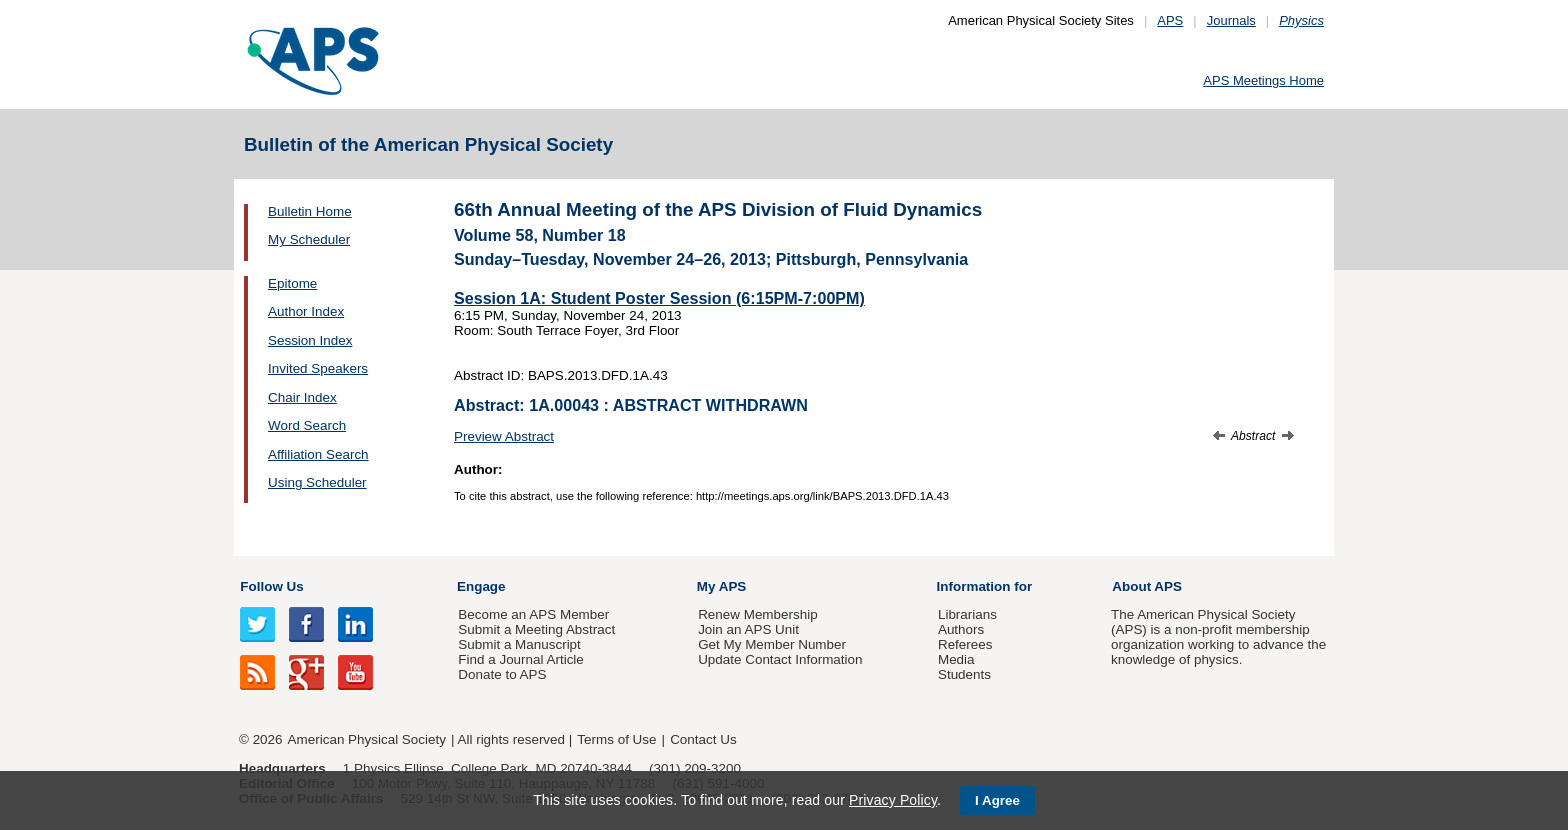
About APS (1147, 586)
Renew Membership (758, 614)
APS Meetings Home (1263, 80)
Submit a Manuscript (519, 644)
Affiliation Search (318, 454)
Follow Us (271, 586)
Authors (961, 629)
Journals (1231, 20)
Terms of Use (616, 739)
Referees (965, 644)
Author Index (306, 311)
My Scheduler (309, 239)
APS (1170, 20)
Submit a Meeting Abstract (536, 629)
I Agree (997, 800)
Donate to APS (502, 674)
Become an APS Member (533, 614)
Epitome (292, 283)
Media (956, 659)
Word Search (307, 425)
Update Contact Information (780, 659)
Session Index (310, 340)
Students (964, 674)
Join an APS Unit (748, 629)
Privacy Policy (893, 800)
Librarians (967, 614)
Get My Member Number (772, 644)
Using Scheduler (317, 482)
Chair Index (302, 397)
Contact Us (703, 739)
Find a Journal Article (520, 659)
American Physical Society (367, 739)
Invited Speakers (318, 368)
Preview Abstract (504, 436)
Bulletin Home (310, 211)
